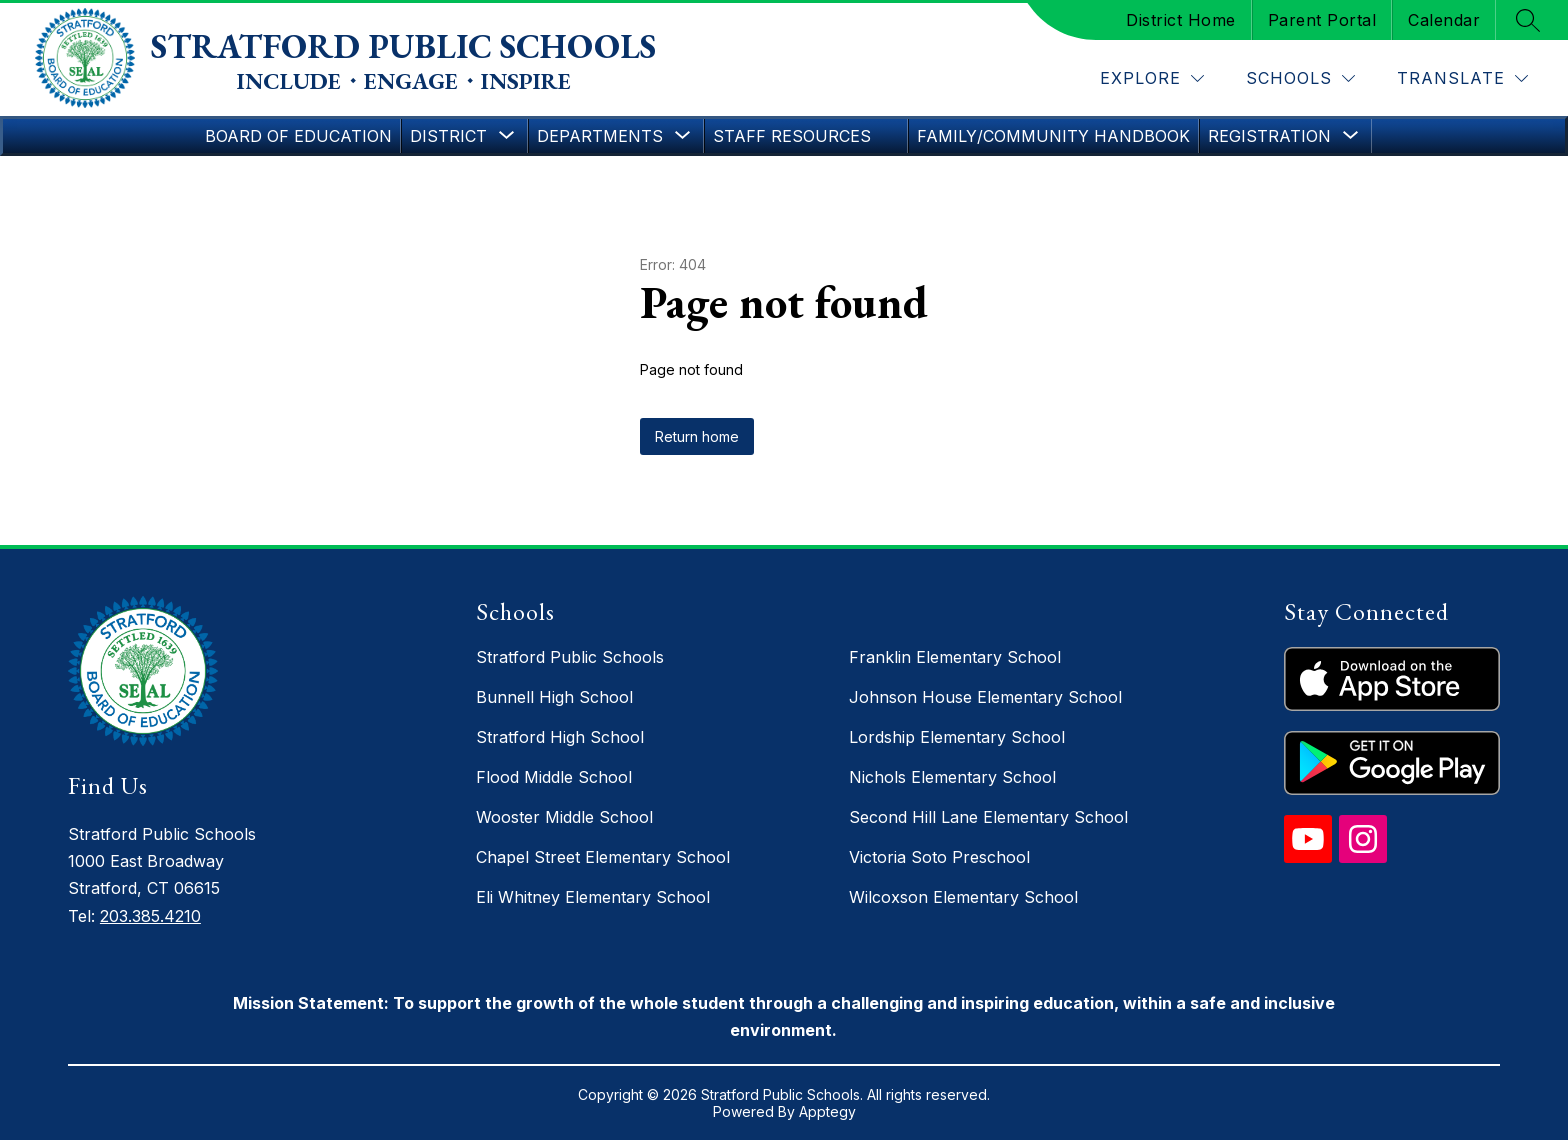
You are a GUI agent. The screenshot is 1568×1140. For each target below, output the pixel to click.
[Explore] (1152, 78)
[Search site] (1528, 20)
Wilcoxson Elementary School (963, 897)
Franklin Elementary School (955, 657)
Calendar (1444, 20)
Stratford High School (560, 737)
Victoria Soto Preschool (939, 857)
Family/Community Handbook (1053, 136)
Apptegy (827, 1111)
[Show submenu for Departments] (600, 136)
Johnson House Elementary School (985, 697)
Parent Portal (1322, 20)
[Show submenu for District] (448, 136)
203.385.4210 (150, 916)
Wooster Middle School (564, 817)
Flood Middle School (554, 777)
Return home (697, 436)
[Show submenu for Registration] (1269, 136)
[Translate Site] (1462, 78)
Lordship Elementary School (957, 737)
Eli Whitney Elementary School (593, 897)
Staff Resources (792, 136)
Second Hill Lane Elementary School (988, 817)
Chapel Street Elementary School (603, 857)
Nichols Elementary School (952, 777)
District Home (1181, 20)
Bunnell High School (554, 697)
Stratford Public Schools (570, 657)
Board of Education (298, 136)
